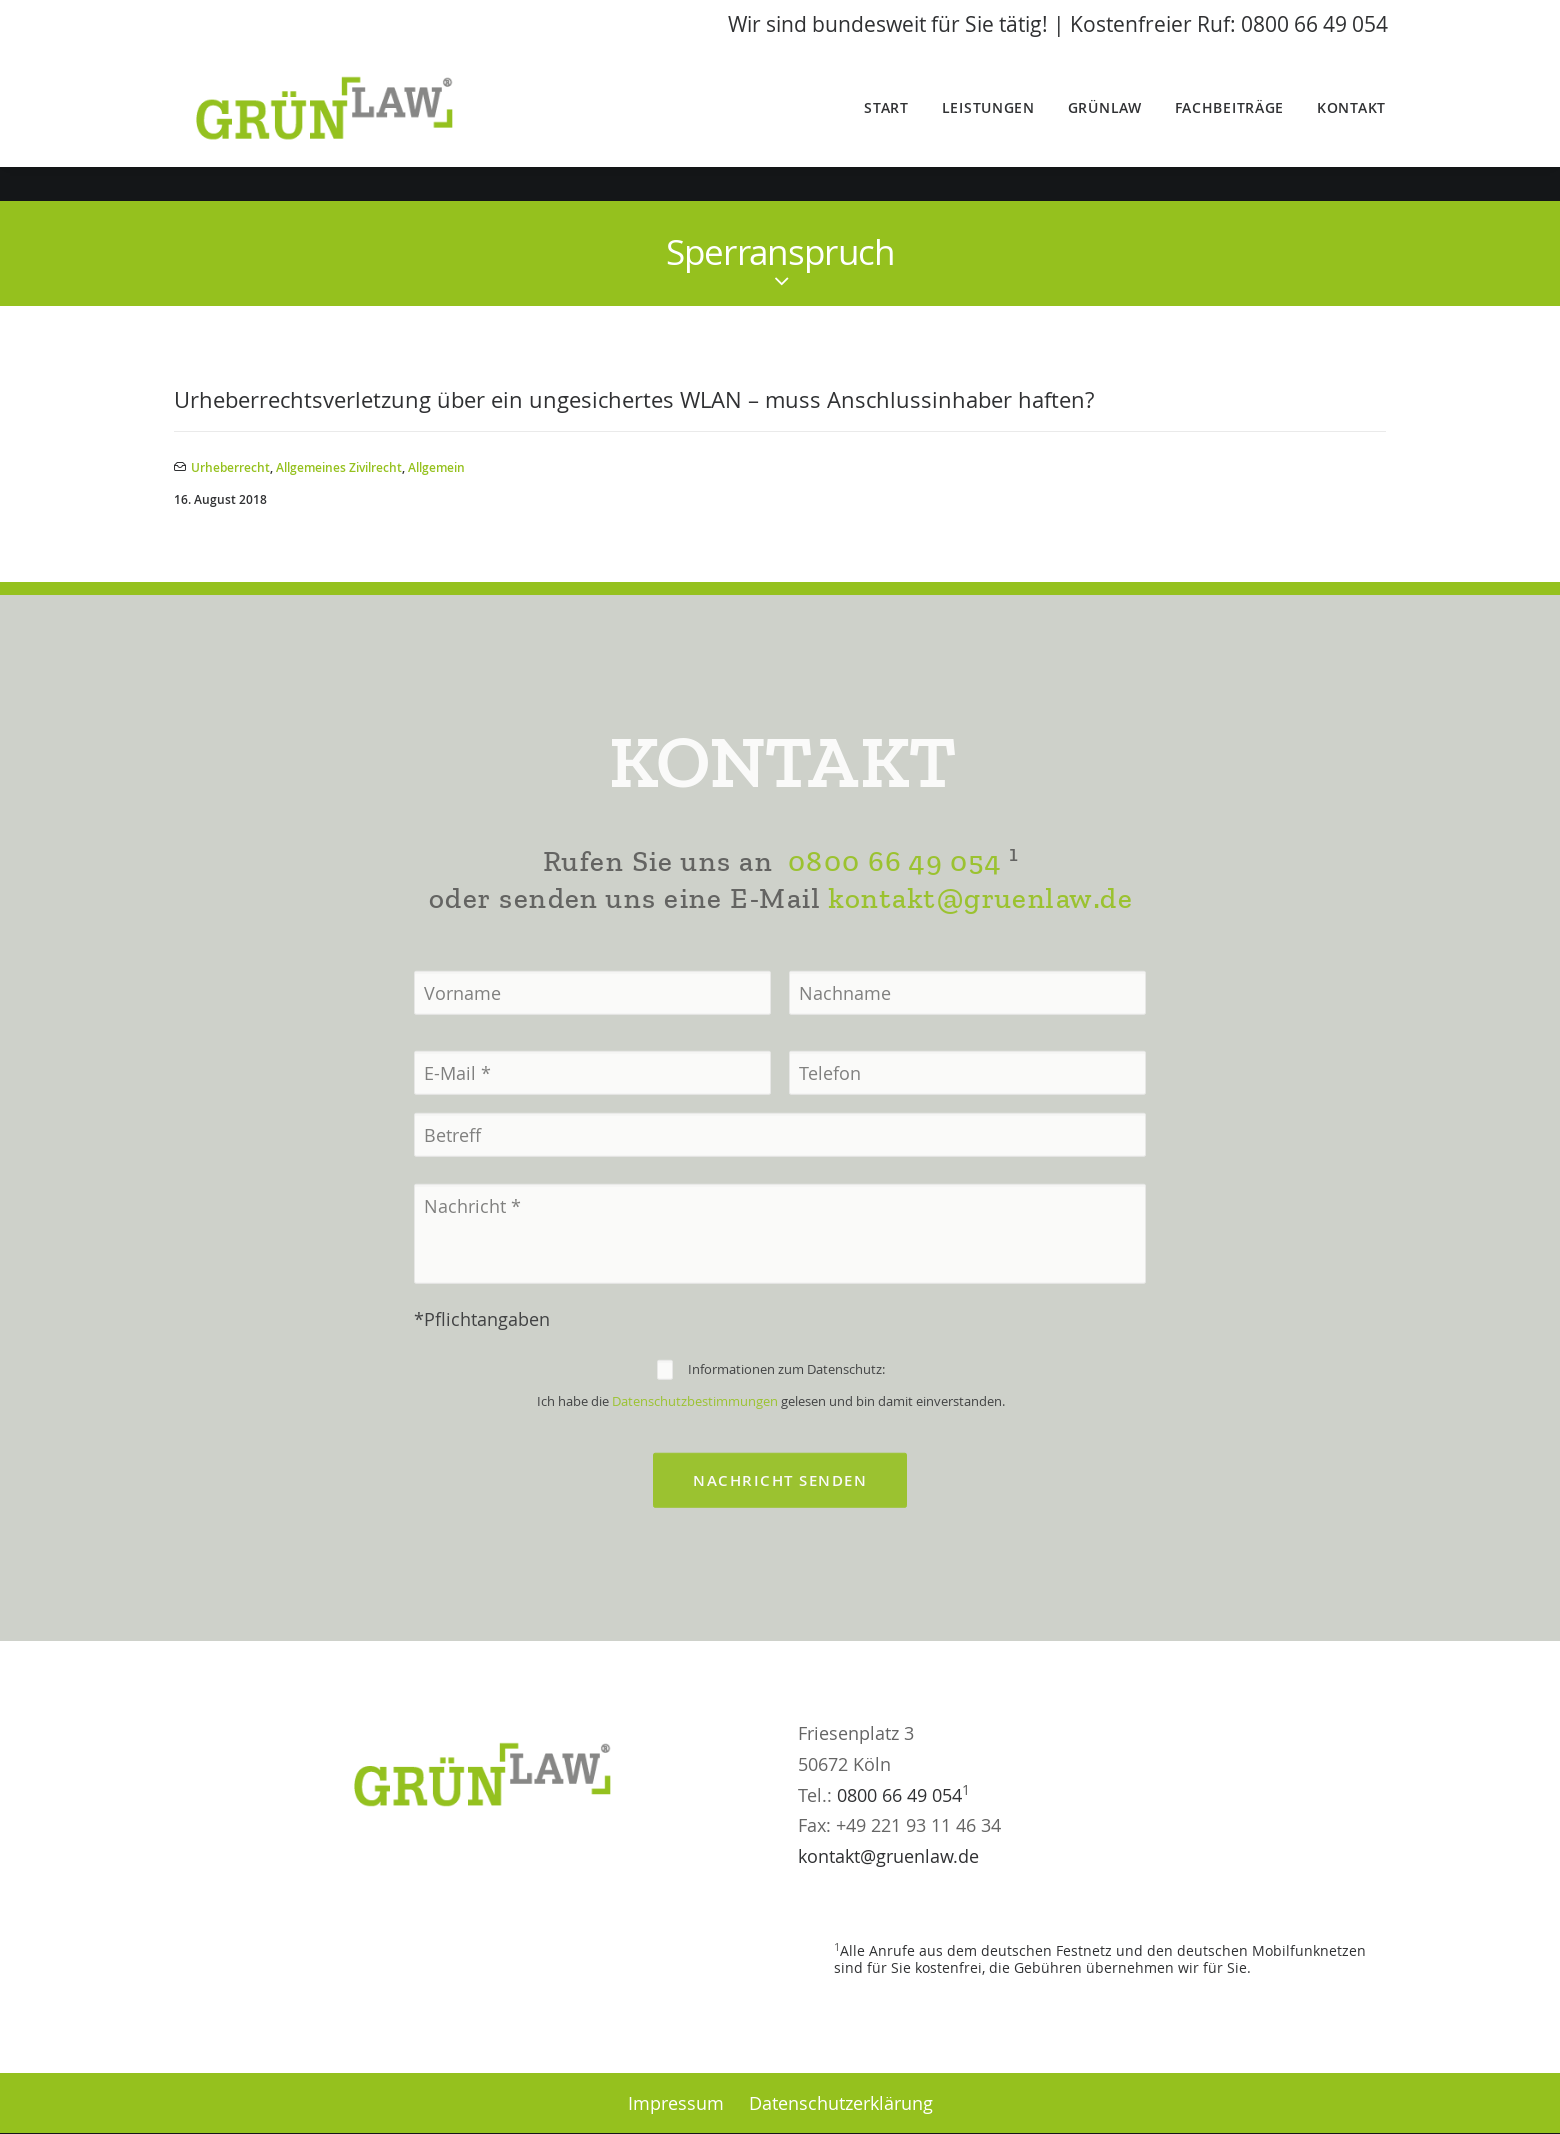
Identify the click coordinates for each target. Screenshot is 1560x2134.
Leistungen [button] (988, 125)
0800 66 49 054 (894, 929)
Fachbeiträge (1229, 125)
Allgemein (436, 468)
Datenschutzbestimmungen (695, 1468)
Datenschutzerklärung (841, 2103)
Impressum (676, 2103)
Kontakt (1351, 125)
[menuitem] (893, 126)
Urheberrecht (230, 468)
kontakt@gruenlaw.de (980, 965)
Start (886, 125)
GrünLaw (1105, 125)
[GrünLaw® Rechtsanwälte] (351, 126)
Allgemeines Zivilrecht (339, 468)
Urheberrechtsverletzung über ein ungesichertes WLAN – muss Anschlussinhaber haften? (634, 400)
